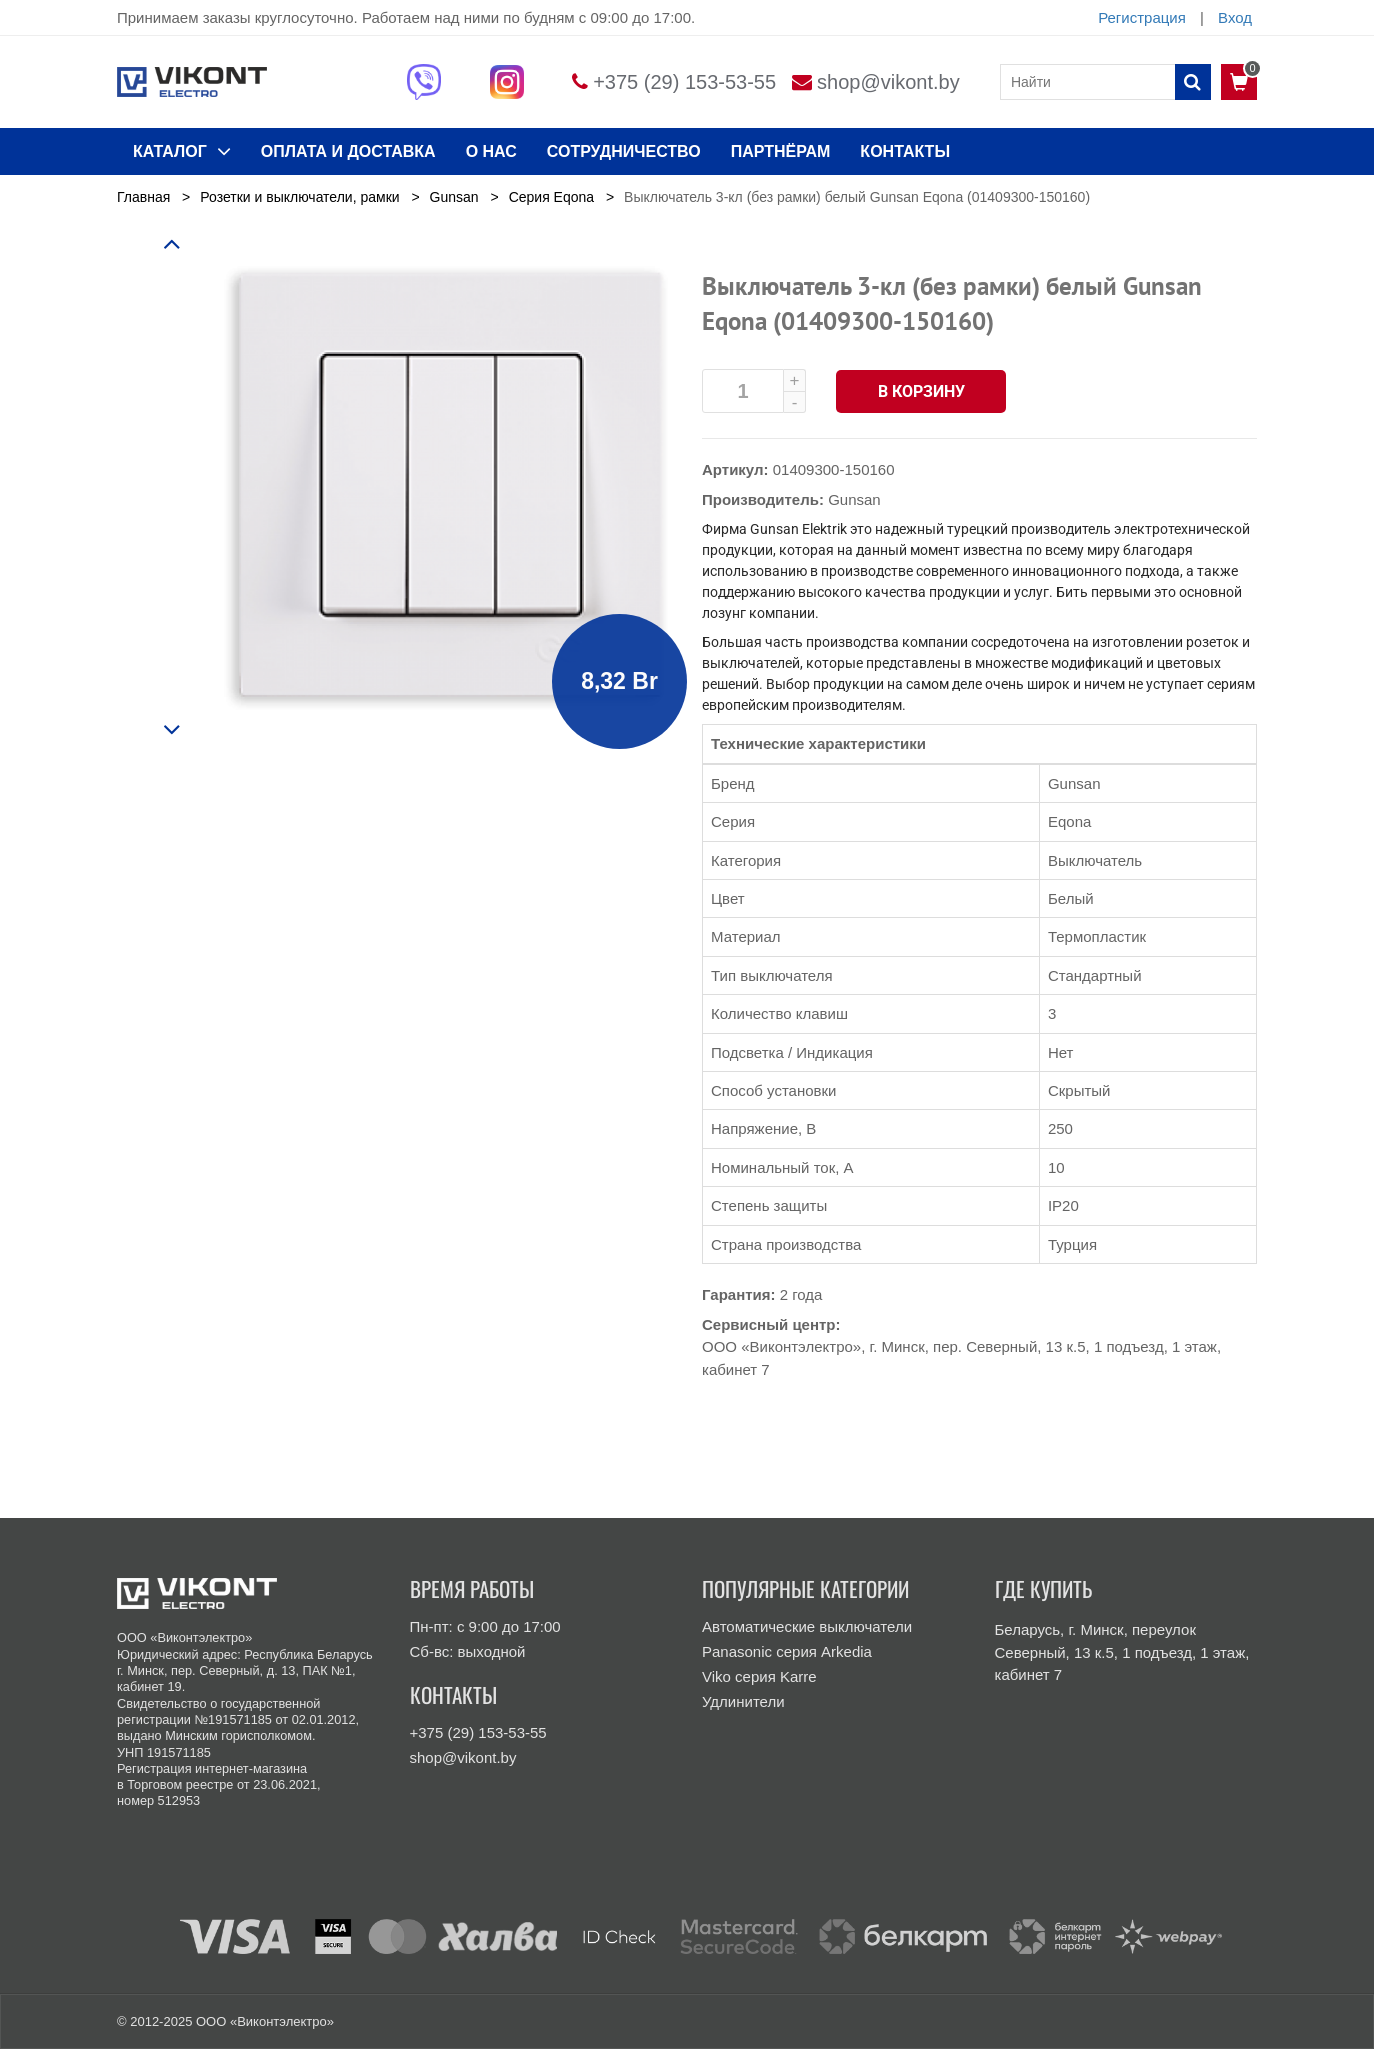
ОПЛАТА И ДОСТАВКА (348, 151)
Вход (1235, 17)
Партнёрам (781, 151)
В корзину (921, 391)
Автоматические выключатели (807, 1626)
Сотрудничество (624, 151)
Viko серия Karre (759, 1676)
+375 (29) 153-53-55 (684, 82)
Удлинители (743, 1701)
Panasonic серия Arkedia (787, 1651)
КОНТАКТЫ (905, 151)
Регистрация (1142, 17)
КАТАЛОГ (182, 151)
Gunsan (854, 499)
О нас (491, 151)
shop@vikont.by (888, 82)
